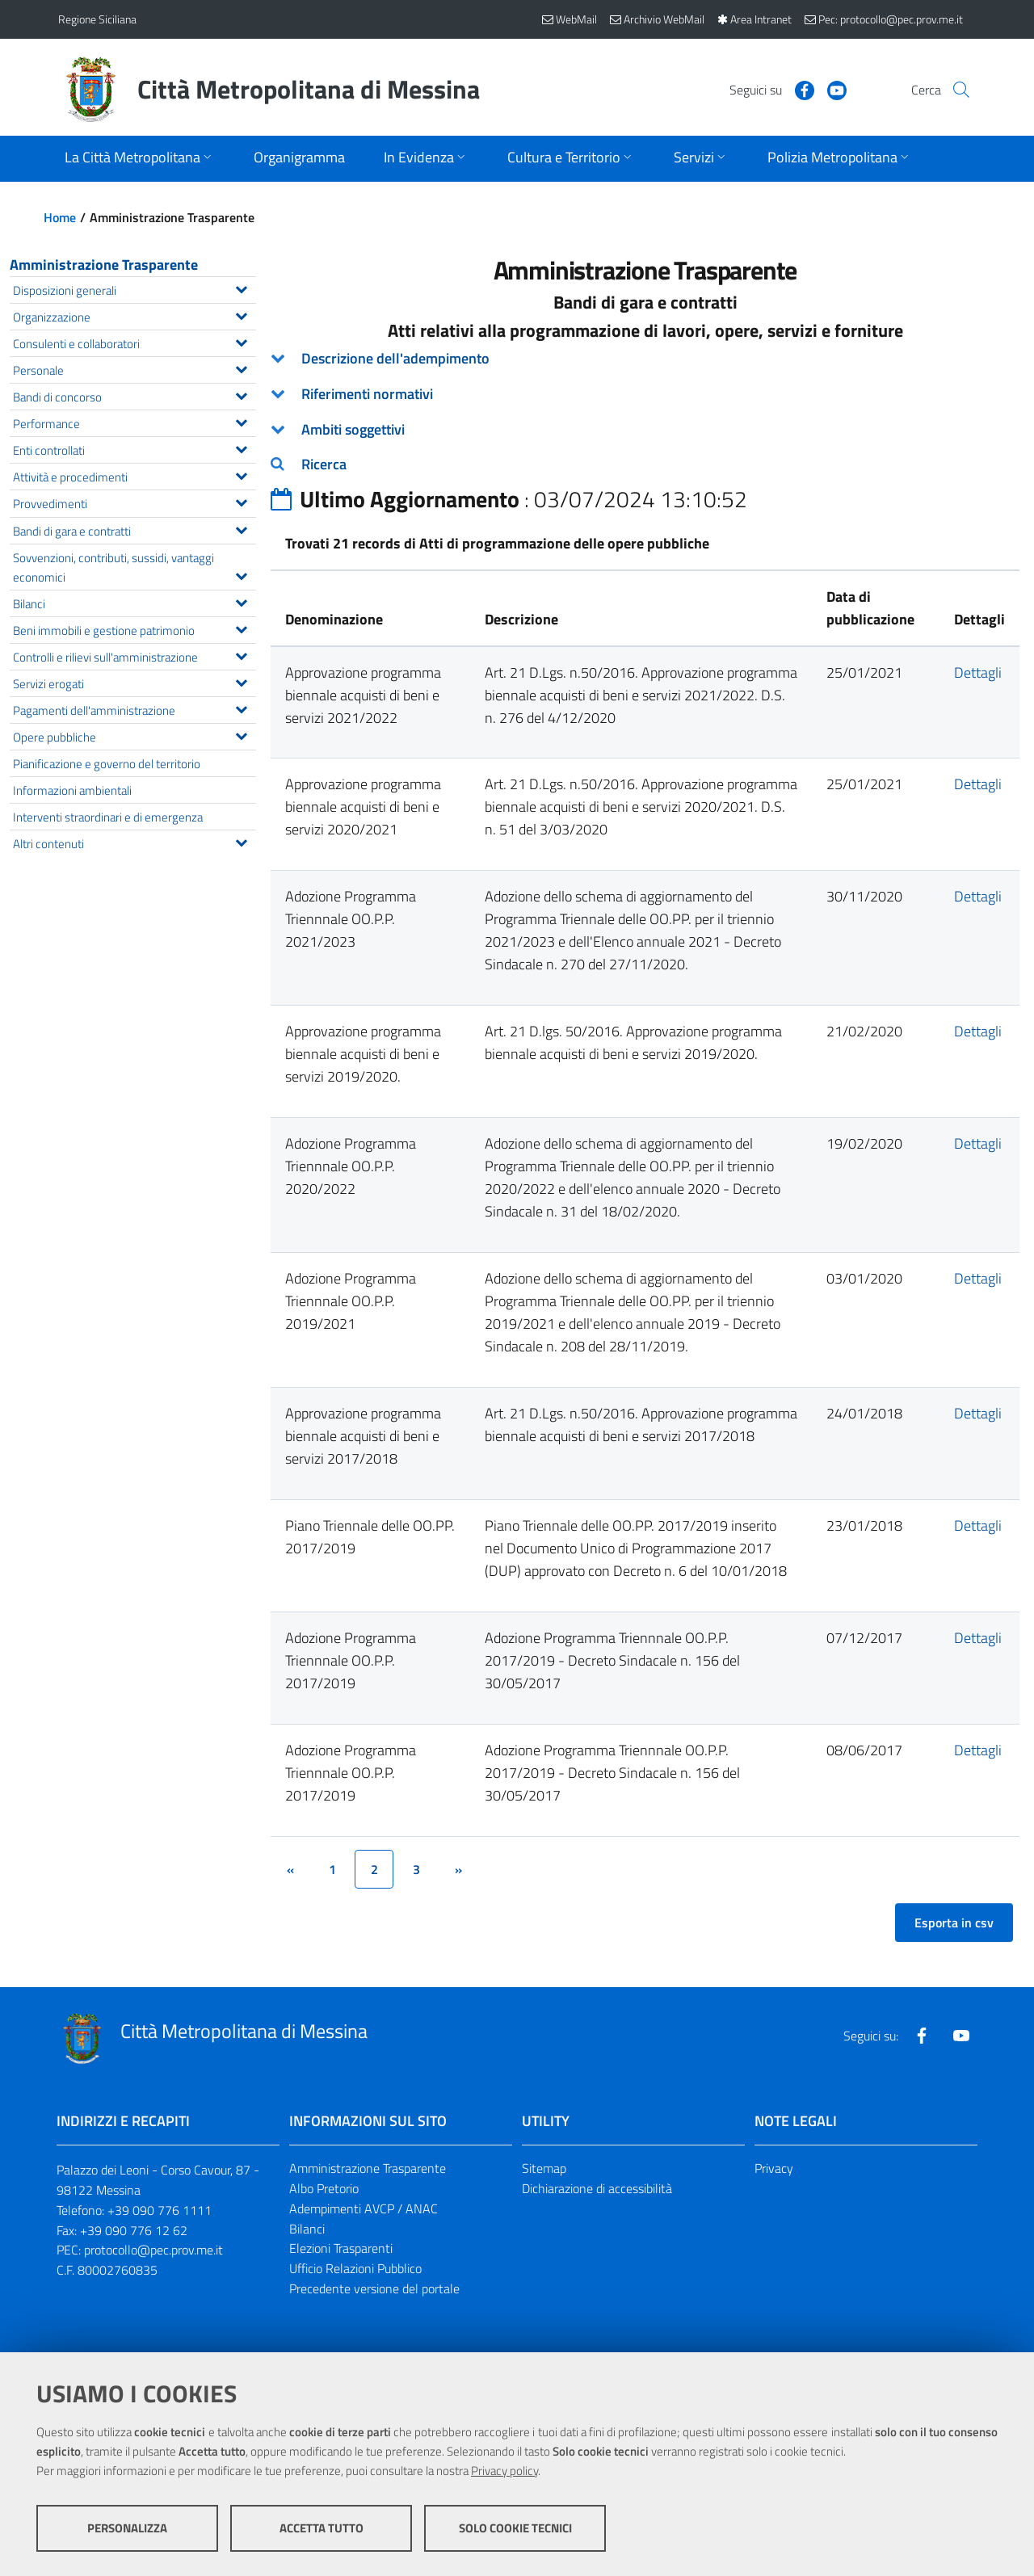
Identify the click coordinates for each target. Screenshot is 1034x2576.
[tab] (645, 358)
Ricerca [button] (324, 464)
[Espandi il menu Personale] (241, 367)
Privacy (773, 2168)
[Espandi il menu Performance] (241, 421)
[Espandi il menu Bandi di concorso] (241, 394)
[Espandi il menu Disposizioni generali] (241, 287)
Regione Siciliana (97, 19)
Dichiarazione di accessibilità (597, 2188)
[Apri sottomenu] (139, 159)
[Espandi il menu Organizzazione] (241, 314)
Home (60, 217)
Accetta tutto (322, 2528)
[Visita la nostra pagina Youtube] (813, 89)
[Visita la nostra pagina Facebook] (781, 89)
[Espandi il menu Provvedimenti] (241, 501)
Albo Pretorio (324, 2188)
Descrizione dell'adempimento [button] (395, 358)
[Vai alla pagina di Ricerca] (956, 89)
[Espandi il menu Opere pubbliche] (241, 734)
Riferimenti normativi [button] (367, 394)
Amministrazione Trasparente (104, 264)
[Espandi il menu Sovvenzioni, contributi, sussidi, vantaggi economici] (241, 574)
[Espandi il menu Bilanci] (241, 601)
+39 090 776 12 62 (133, 2230)
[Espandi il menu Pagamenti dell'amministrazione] (241, 707)
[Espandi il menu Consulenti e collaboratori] (241, 341)
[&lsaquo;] (290, 1869)
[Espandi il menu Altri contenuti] (241, 841)
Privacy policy (504, 2470)
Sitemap (544, 2168)
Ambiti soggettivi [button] (353, 429)
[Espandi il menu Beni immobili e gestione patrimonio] (241, 627)
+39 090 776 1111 (159, 2210)
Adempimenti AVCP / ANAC (363, 2208)
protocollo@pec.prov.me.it (153, 2249)
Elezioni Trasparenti (341, 2248)
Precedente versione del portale (374, 2288)
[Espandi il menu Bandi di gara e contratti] (241, 528)
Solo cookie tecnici (515, 2528)
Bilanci (307, 2228)
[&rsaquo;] (458, 1869)
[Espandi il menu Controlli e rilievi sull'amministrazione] (241, 654)
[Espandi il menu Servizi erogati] (241, 681)
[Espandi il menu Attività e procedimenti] (241, 474)
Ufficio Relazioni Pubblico (355, 2268)
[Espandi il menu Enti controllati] (241, 447)
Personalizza (127, 2528)
